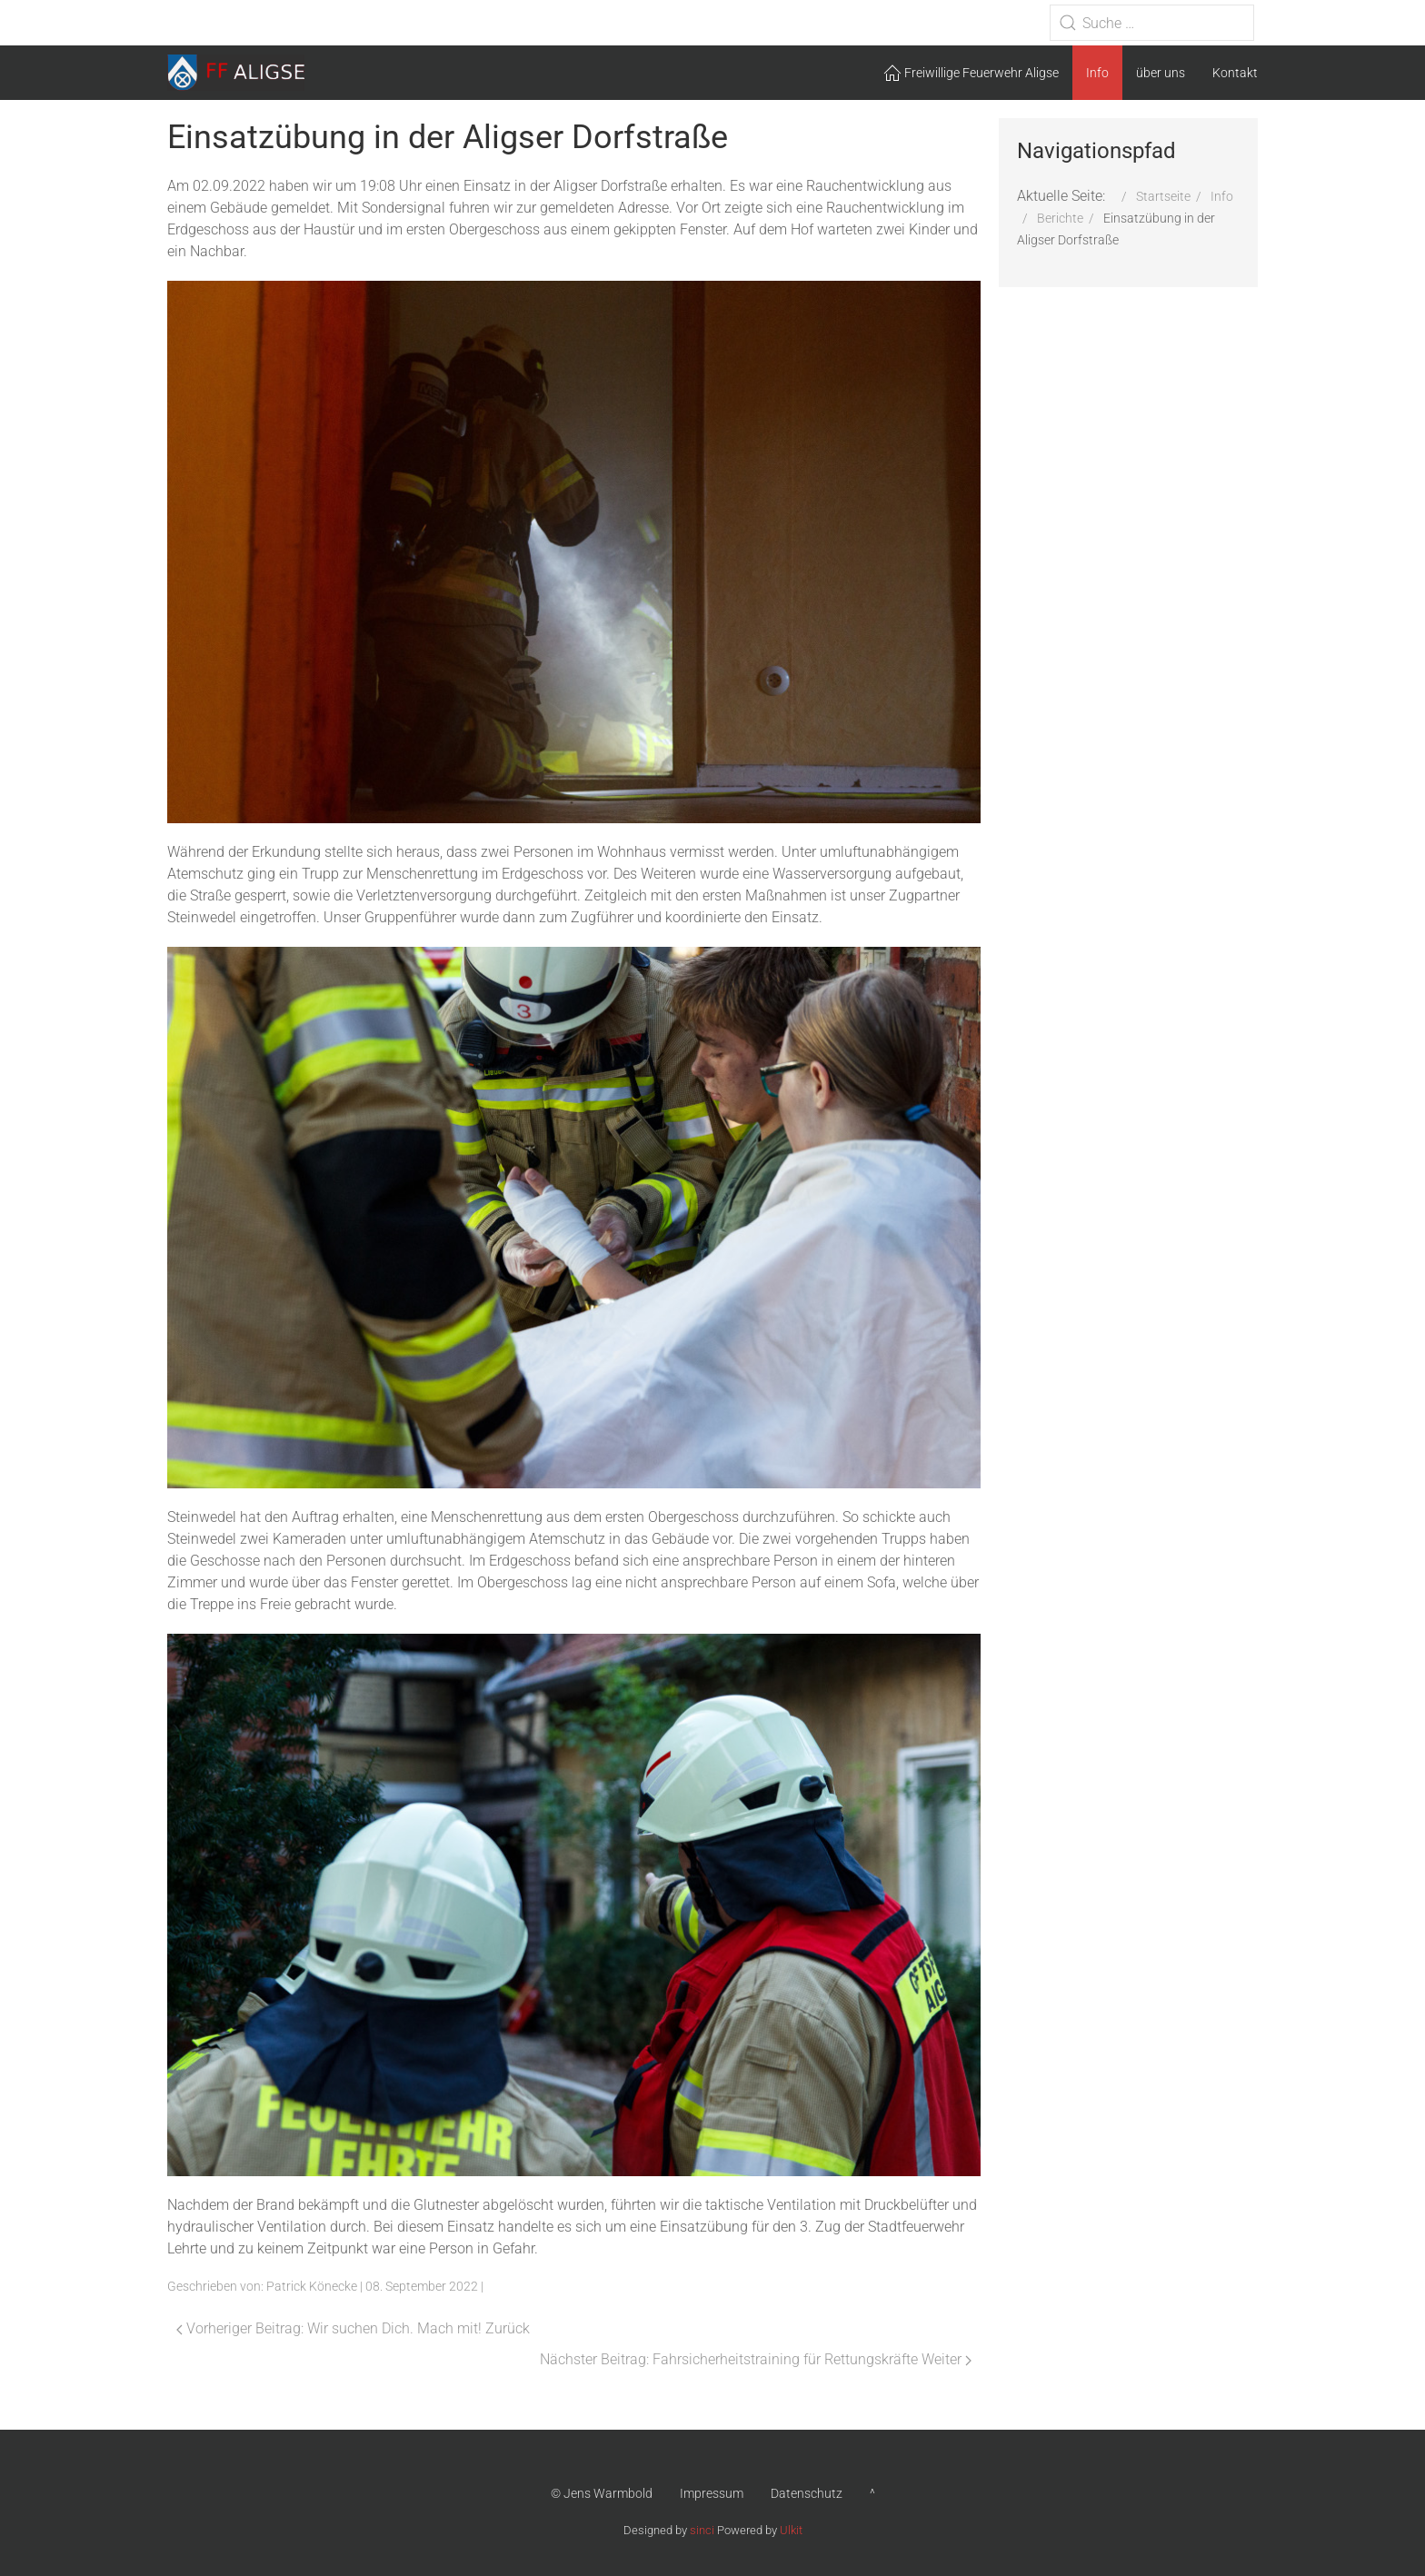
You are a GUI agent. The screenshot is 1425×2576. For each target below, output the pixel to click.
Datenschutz (806, 2493)
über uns (1160, 72)
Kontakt (1235, 72)
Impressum (711, 2493)
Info (1097, 72)
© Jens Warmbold (602, 2493)
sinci (702, 2530)
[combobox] (1152, 23)
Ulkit (791, 2530)
